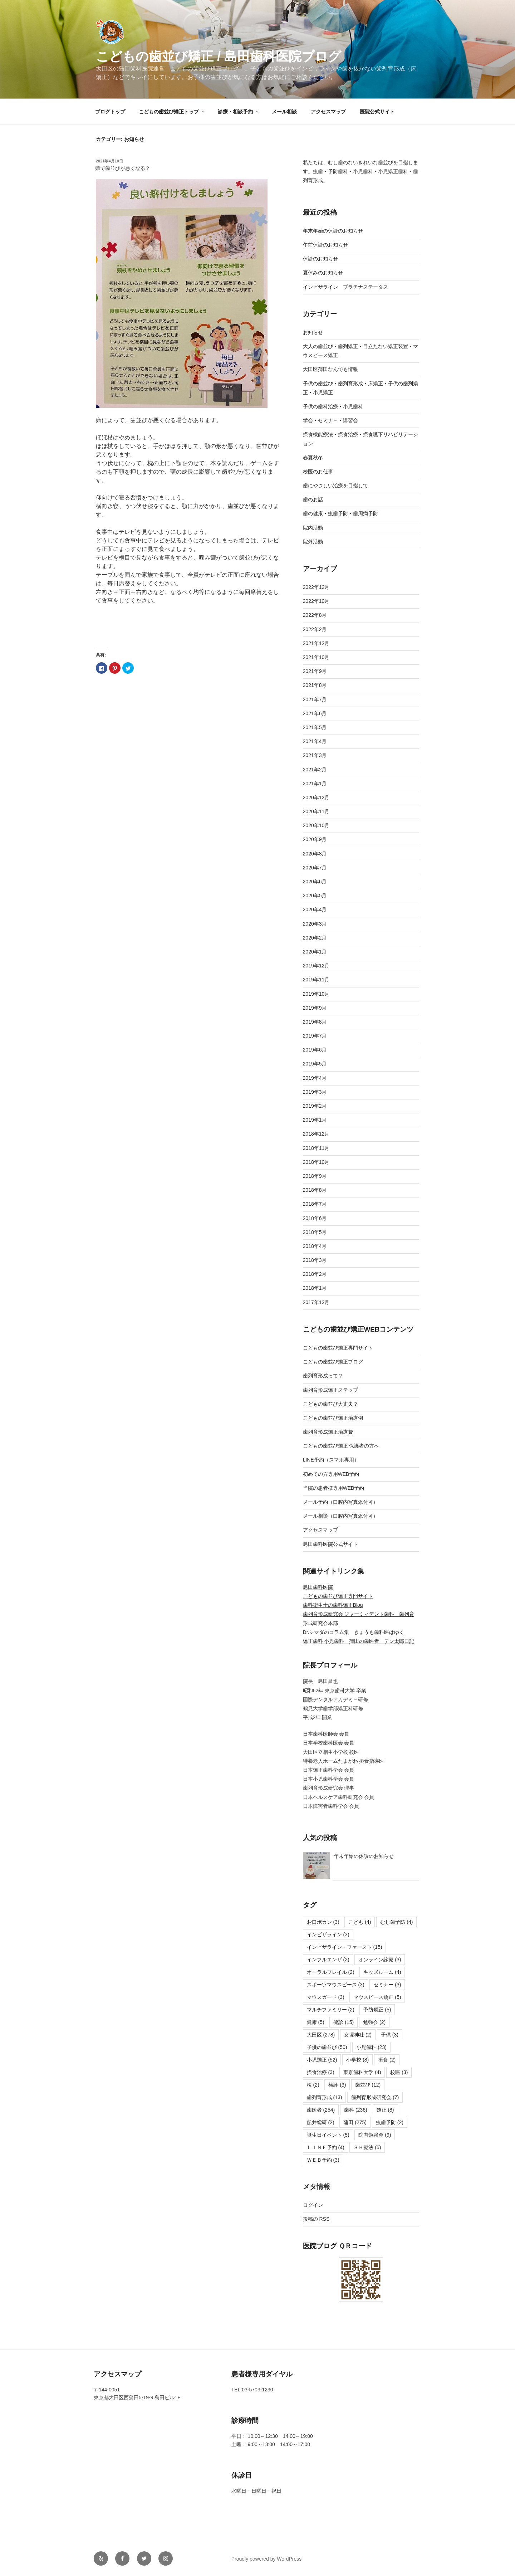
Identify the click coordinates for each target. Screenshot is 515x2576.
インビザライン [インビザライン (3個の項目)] (328, 1934)
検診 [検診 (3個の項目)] (337, 2085)
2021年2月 (315, 769)
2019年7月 (315, 1036)
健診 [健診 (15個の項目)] (343, 2022)
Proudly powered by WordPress (266, 2559)
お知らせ (313, 332)
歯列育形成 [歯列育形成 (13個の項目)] (324, 2097)
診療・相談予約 (239, 111)
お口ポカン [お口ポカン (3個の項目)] (323, 1922)
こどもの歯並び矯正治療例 (333, 1418)
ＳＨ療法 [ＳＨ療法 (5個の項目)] (367, 2147)
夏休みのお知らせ (323, 272)
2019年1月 (315, 1120)
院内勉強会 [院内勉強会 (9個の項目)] (374, 2135)
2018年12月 (316, 1134)
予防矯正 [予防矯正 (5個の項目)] (377, 2009)
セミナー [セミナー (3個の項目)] (387, 1984)
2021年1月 (315, 783)
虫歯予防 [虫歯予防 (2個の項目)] (389, 2122)
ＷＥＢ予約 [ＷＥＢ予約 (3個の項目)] (323, 2160)
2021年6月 (315, 713)
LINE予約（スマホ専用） (331, 1460)
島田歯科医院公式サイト (330, 1544)
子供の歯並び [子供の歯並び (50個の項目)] (327, 2047)
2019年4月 (315, 1078)
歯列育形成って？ (323, 1376)
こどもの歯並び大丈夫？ (330, 1404)
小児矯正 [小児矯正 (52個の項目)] (322, 2060)
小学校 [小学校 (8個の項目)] (357, 2060)
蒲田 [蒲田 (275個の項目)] (355, 2122)
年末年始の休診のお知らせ (333, 231)
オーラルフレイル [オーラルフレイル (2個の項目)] (330, 1972)
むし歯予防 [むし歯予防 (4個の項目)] (396, 1922)
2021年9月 (315, 671)
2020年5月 (315, 895)
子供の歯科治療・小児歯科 (333, 406)
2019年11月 (316, 979)
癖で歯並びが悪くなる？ (122, 168)
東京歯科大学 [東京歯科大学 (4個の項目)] (362, 2072)
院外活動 (313, 542)
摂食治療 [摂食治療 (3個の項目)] (320, 2072)
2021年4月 (315, 741)
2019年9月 (315, 1008)
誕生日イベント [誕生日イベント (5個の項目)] (328, 2135)
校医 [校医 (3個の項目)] (399, 2072)
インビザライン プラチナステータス (345, 287)
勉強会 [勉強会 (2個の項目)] (374, 2022)
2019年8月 (315, 1022)
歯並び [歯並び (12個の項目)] (368, 2085)
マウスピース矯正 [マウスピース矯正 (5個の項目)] (377, 1997)
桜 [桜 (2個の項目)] (313, 2085)
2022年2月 (315, 629)
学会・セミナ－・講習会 (330, 420)
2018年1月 (315, 1288)
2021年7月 (315, 699)
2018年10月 (316, 1162)
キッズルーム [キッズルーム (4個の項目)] (382, 1972)
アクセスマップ (328, 111)
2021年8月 (315, 685)
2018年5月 (315, 1232)
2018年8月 (315, 1190)
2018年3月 (315, 1260)
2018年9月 (315, 1176)
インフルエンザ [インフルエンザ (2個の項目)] (328, 1959)
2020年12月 (316, 797)
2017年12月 (316, 1302)
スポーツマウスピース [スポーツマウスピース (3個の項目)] (335, 1984)
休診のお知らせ (320, 259)
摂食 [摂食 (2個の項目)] (387, 2060)
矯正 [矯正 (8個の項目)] (385, 2110)
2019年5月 (315, 1064)
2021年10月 (316, 657)
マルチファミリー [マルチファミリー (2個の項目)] (330, 2009)
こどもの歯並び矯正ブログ (333, 1362)
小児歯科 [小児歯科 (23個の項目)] (371, 2047)
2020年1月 (315, 952)
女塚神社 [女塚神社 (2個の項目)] (358, 2035)
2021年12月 (316, 643)
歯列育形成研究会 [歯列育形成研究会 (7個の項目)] (375, 2097)
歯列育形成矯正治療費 (328, 1432)
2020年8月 (315, 854)
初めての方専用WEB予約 (331, 1474)
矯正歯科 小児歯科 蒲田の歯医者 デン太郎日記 (359, 1641)
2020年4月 (315, 909)
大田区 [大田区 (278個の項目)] (321, 2035)
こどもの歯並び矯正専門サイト (338, 1348)
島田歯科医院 (318, 1587)
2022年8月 (315, 615)
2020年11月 (316, 811)
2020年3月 (315, 924)
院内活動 (313, 528)
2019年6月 (315, 1050)
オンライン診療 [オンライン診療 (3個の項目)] (379, 1959)
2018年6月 (315, 1218)
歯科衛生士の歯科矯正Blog (333, 1605)
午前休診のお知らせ (325, 245)
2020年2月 (315, 938)
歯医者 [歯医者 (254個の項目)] (321, 2110)
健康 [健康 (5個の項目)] (315, 2022)
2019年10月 (316, 994)
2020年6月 (315, 881)
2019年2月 (315, 1106)
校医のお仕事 (318, 471)
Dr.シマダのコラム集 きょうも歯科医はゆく (353, 1632)
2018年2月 (315, 1274)
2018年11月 (316, 1148)
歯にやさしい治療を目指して (335, 485)
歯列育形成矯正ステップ (330, 1390)
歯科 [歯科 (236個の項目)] (355, 2110)
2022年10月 (316, 601)
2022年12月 (316, 587)
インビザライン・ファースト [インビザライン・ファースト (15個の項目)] (344, 1947)
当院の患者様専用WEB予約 (333, 1488)
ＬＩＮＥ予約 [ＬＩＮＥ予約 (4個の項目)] (325, 2147)
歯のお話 (313, 499)
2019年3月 (315, 1092)
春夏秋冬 (313, 457)
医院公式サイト (377, 111)
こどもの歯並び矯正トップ (172, 111)
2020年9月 (315, 839)
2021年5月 (315, 727)
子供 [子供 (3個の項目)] (389, 2035)
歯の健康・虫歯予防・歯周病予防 (340, 513)
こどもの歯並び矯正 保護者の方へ (341, 1446)
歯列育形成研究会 (323, 1614)
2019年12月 (316, 966)
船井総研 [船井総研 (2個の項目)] (320, 2122)
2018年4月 (315, 1246)
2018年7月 (315, 1204)
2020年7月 (315, 867)
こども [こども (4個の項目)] (359, 1922)
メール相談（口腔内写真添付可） (340, 1516)
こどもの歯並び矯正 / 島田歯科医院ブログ (218, 56)
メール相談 (284, 111)
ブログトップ (110, 111)
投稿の (316, 2219)
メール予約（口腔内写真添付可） (340, 1502)
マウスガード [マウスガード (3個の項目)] (325, 1997)
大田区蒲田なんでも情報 (330, 369)
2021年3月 (315, 755)
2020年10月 (316, 825)
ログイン (313, 2205)
